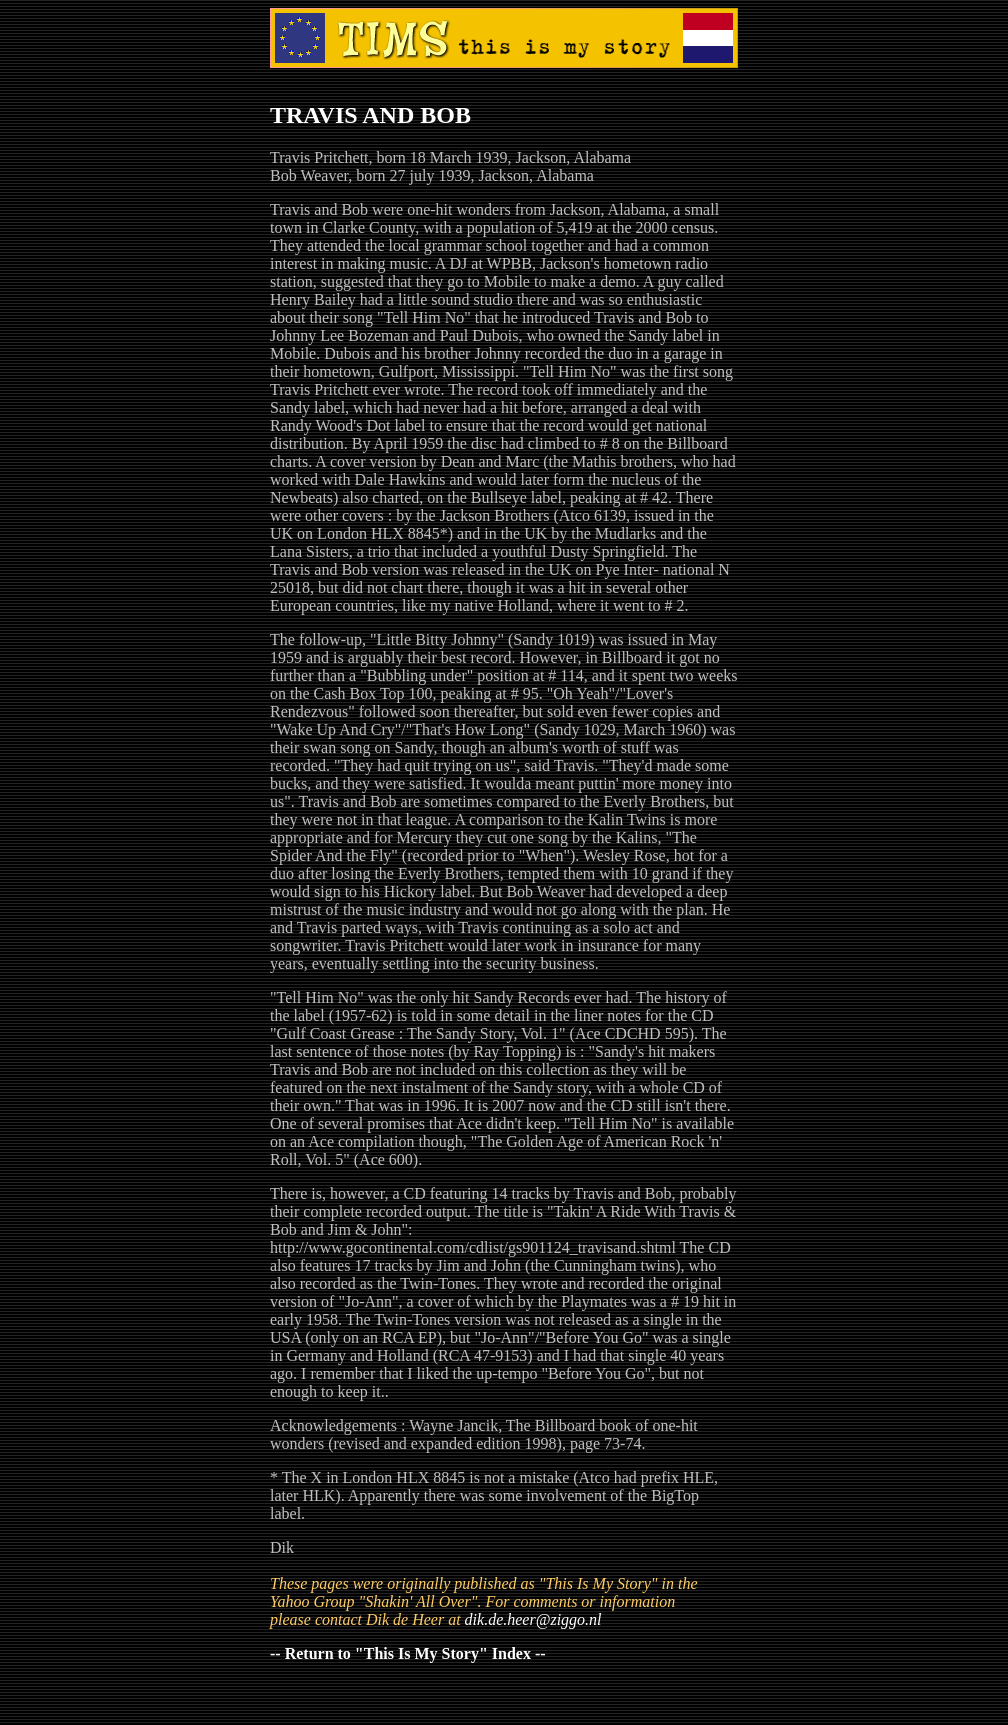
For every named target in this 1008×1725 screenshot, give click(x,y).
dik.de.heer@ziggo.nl (533, 1619)
